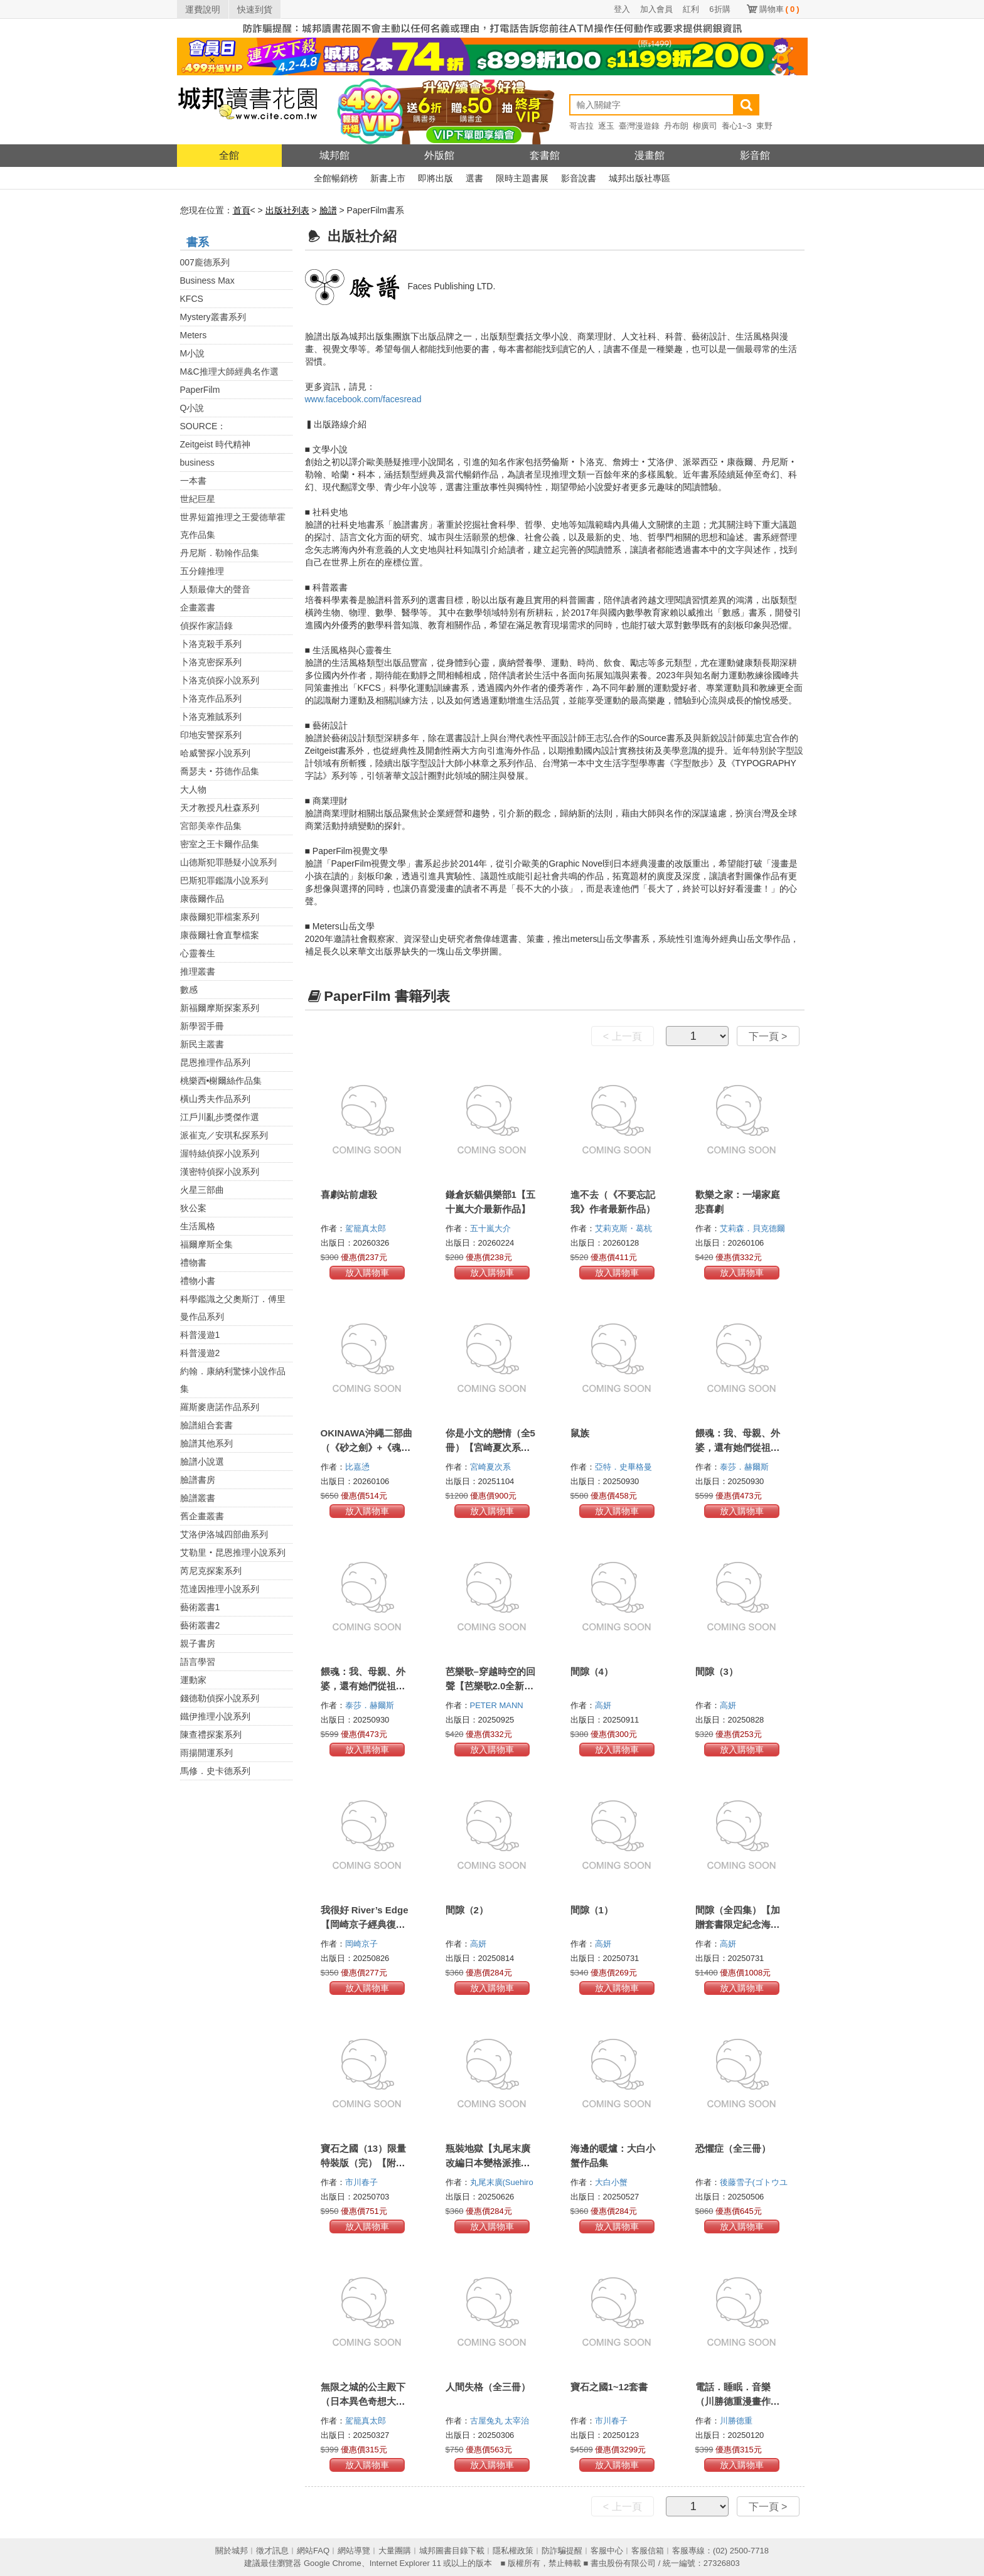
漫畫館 (649, 155)
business (197, 462)
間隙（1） (591, 1910)
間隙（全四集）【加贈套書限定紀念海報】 (737, 1924)
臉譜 (328, 210)
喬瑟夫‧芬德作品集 (219, 771)
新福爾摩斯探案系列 (219, 1008)
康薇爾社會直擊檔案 (219, 935)
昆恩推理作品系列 (215, 1062)
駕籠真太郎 (366, 1228)
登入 (622, 9)
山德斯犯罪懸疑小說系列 (228, 862)
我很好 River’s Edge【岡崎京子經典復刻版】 (365, 1924)
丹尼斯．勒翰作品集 (219, 553)
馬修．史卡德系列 (215, 1771)
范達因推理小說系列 (219, 1589)
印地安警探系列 (211, 735)
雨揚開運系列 (206, 1753)
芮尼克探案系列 (211, 1571)
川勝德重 (737, 2420)
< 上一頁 (622, 1036)
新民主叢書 (202, 1044)
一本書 (193, 481)
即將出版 (435, 178)
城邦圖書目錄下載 (451, 2550)
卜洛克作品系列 (211, 698)
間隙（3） (716, 1671)
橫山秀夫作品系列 (215, 1099)
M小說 (192, 353)
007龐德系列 (205, 262)
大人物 (193, 789)
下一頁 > (768, 1036)
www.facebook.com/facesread (363, 399)
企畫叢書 (197, 607)
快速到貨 (254, 9)
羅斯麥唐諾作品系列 (219, 1407)
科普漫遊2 (200, 1353)
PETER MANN (498, 1705)
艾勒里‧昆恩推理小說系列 (233, 1552)
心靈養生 (197, 953)
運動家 (193, 1680)
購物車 (779, 9)
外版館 (439, 155)
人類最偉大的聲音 (215, 589)
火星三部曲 (202, 1190)
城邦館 (334, 155)
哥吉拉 (581, 126)
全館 (229, 155)
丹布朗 (676, 126)
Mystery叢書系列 (213, 317)
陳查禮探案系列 (211, 1734)
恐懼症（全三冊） (733, 2148)
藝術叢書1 (200, 1607)
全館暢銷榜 (336, 178)
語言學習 (197, 1662)
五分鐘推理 (202, 571)
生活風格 (197, 1226)
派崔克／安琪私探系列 (224, 1135)
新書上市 (387, 178)
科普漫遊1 (200, 1335)
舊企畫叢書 (202, 1516)
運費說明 (202, 9)
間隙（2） (467, 1910)
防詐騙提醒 (562, 2550)
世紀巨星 (197, 499)
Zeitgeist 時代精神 (215, 444)
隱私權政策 (513, 2550)
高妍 (604, 1705)
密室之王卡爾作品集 (219, 844)
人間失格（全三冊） (488, 2386)
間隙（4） (591, 1671)
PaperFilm (200, 390)
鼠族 (579, 1433)
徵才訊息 (272, 2550)
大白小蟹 (612, 2182)
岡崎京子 (362, 1943)
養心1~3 (737, 126)
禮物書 (193, 1263)
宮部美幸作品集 (211, 826)
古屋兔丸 (487, 2420)
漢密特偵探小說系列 (219, 1172)
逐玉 (606, 126)
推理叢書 (197, 971)
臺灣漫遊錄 (639, 126)
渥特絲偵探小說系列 (219, 1153)
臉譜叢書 (197, 1498)
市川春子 (362, 2182)
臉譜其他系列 (206, 1443)
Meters (193, 335)
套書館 (545, 155)
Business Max (207, 280)
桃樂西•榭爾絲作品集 (221, 1081)
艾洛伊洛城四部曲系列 (224, 1534)
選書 (474, 178)
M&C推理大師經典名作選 (229, 371)
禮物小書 (197, 1281)
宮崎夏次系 (491, 1467)
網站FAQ (313, 2550)
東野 (764, 126)
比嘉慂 (358, 1467)
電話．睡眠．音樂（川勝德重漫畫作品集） (737, 2401)
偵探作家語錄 (206, 626)
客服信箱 (647, 2550)
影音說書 (578, 178)
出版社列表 (287, 210)
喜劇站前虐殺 (349, 1194)
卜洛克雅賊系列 (211, 717)
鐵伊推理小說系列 (215, 1716)
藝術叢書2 (200, 1625)
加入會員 (656, 9)
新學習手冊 (202, 1026)
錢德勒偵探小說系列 (219, 1698)
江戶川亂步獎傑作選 (219, 1117)
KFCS (191, 299)
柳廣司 (705, 126)
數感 (189, 990)
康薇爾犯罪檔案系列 (219, 917)
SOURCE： (203, 426)
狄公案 (193, 1208)
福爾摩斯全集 (206, 1244)
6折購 (719, 9)
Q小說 (192, 408)
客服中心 (607, 2550)
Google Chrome (332, 2563)
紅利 (691, 9)
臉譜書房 (197, 1480)
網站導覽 (354, 2550)
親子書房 (197, 1643)
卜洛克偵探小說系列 (219, 680)
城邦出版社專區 (639, 178)
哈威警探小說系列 (215, 753)
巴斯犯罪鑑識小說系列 (224, 880)
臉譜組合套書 (206, 1425)
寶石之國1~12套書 (609, 2386)
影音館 (755, 155)
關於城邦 (231, 2550)
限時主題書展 (522, 178)
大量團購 (394, 2550)
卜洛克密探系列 (211, 662)
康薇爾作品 (202, 899)
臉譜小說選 (202, 1461)
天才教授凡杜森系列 (219, 808)
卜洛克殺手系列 (211, 644)
